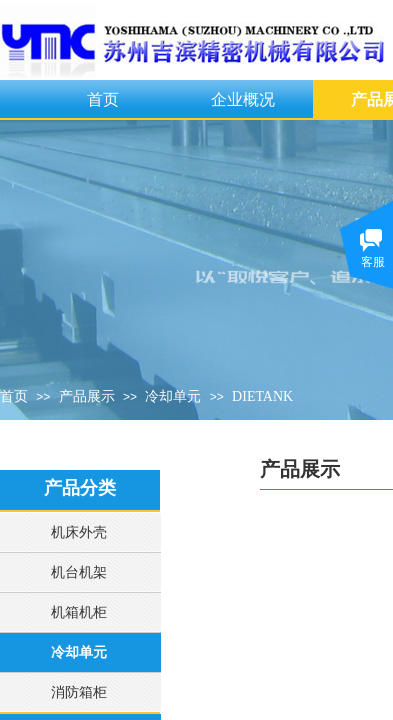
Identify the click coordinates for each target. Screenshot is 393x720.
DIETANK (262, 396)
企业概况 (243, 99)
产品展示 (87, 396)
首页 (103, 99)
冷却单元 (173, 396)
